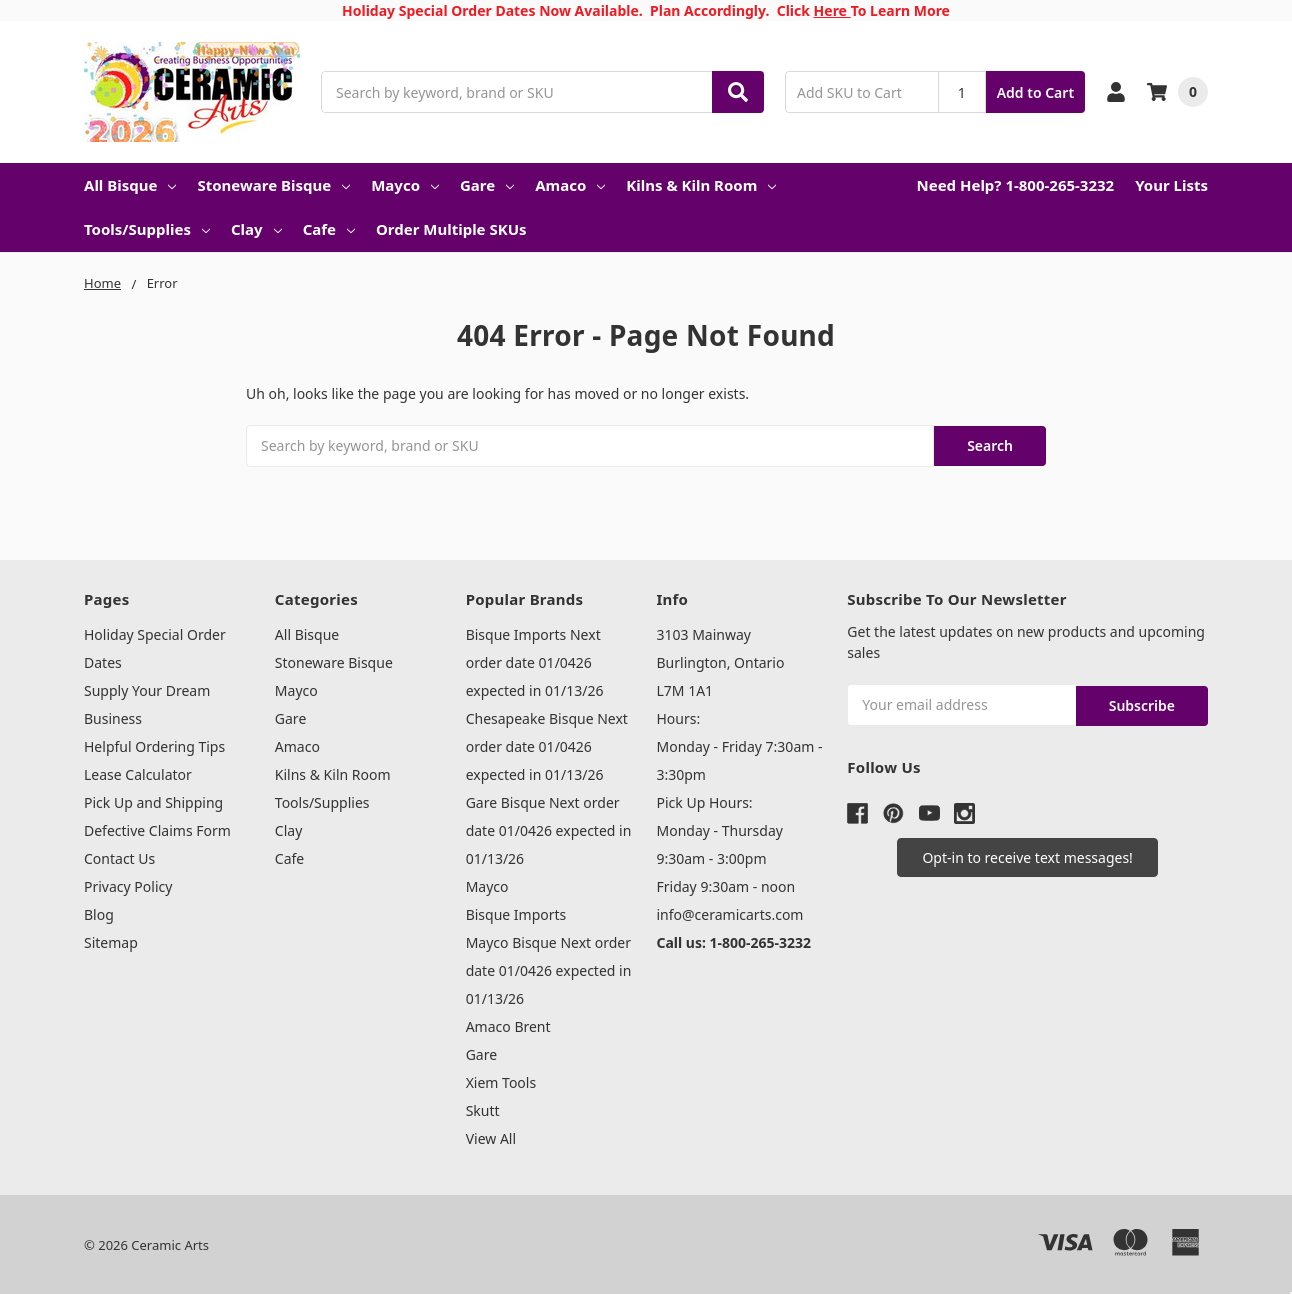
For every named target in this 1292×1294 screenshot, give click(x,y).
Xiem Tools (501, 1080)
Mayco (405, 185)
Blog (99, 912)
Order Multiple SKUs (451, 229)
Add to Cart (1035, 92)
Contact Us (119, 856)
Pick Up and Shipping (153, 800)
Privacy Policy (128, 884)
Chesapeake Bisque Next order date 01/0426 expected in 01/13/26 (547, 744)
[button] (1027, 853)
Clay (256, 229)
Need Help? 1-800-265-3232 (1015, 185)
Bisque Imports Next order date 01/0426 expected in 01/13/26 (535, 660)
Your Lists (1171, 185)
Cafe (329, 229)
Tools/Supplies (147, 229)
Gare (487, 185)
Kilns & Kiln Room (701, 185)
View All (491, 1136)
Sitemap (111, 940)
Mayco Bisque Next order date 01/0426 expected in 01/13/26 (549, 968)
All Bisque (130, 185)
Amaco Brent (508, 1024)
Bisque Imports (516, 912)
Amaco (570, 185)
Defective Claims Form (157, 828)
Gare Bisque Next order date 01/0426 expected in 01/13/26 (549, 828)
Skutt (483, 1108)
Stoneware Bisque (273, 185)
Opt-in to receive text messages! (1027, 853)
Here (832, 10)
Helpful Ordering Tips (154, 744)
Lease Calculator (138, 772)
